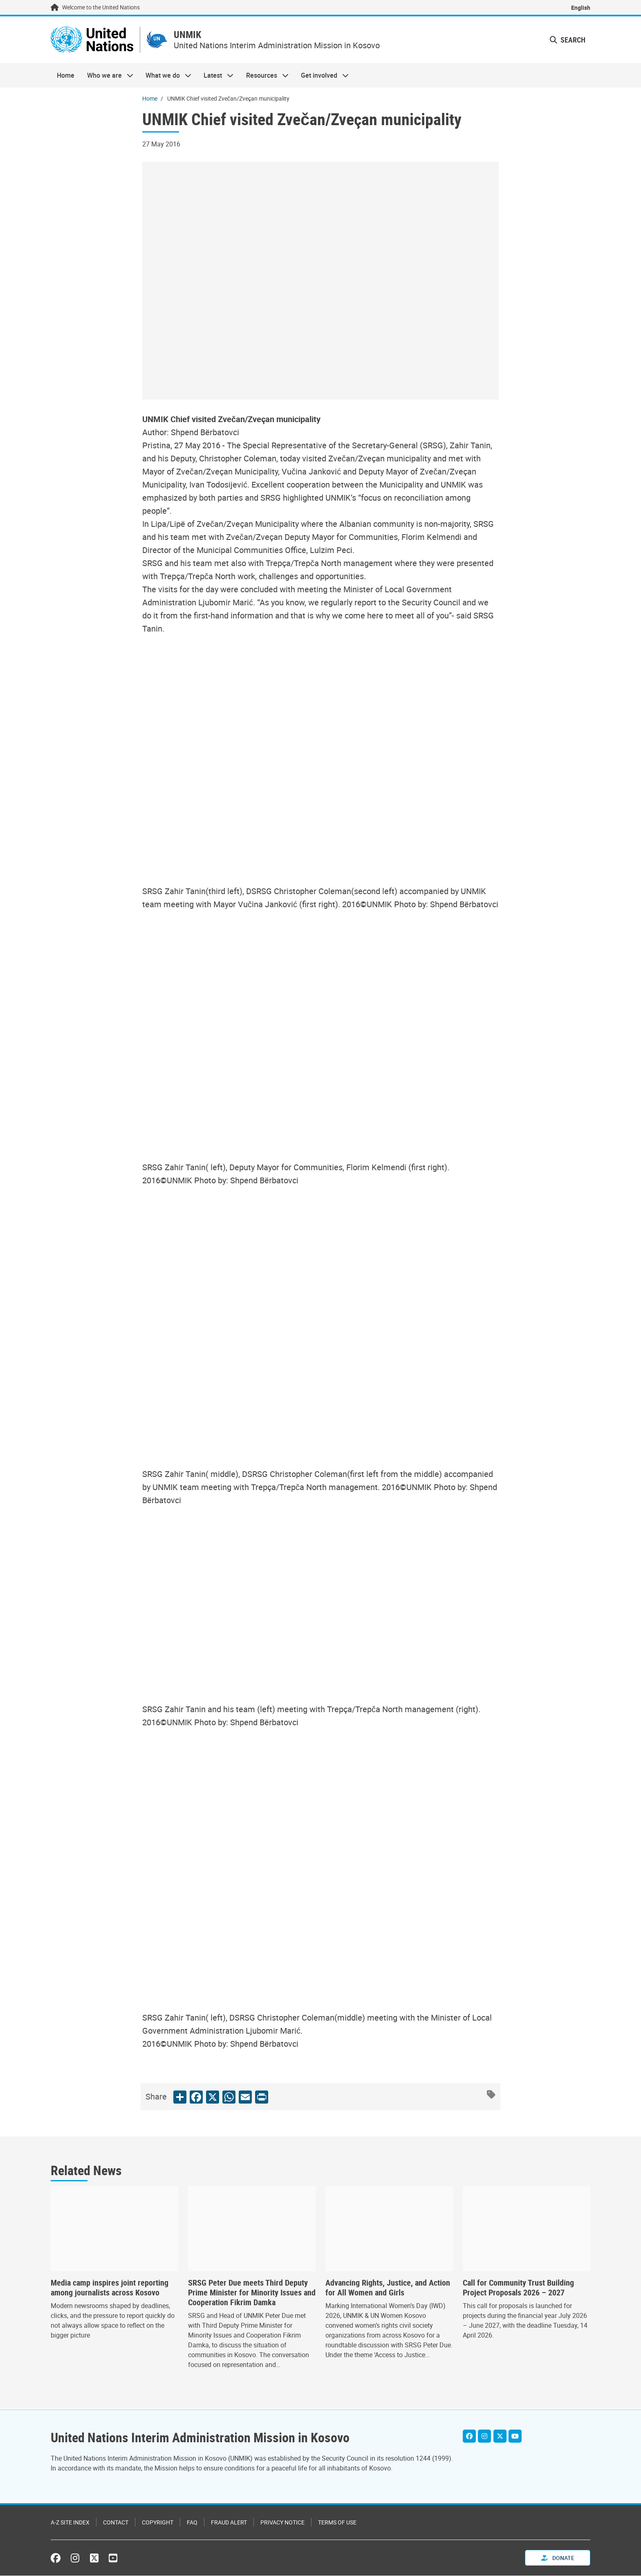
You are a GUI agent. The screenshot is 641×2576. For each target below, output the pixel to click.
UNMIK (192, 35)
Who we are (107, 76)
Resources (264, 76)
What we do (165, 76)
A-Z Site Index (70, 2523)
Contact (115, 2523)
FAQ (192, 2523)
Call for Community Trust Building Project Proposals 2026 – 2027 (518, 2289)
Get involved (322, 76)
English (580, 7)
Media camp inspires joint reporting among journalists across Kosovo (109, 2289)
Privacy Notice (282, 2523)
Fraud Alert (229, 2523)
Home (65, 76)
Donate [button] (557, 2558)
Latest (215, 76)
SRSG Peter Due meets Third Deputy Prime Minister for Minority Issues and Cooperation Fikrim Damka (252, 2294)
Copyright (157, 2523)
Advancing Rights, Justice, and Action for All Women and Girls (387, 2289)
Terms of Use (337, 2523)
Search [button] (567, 40)
